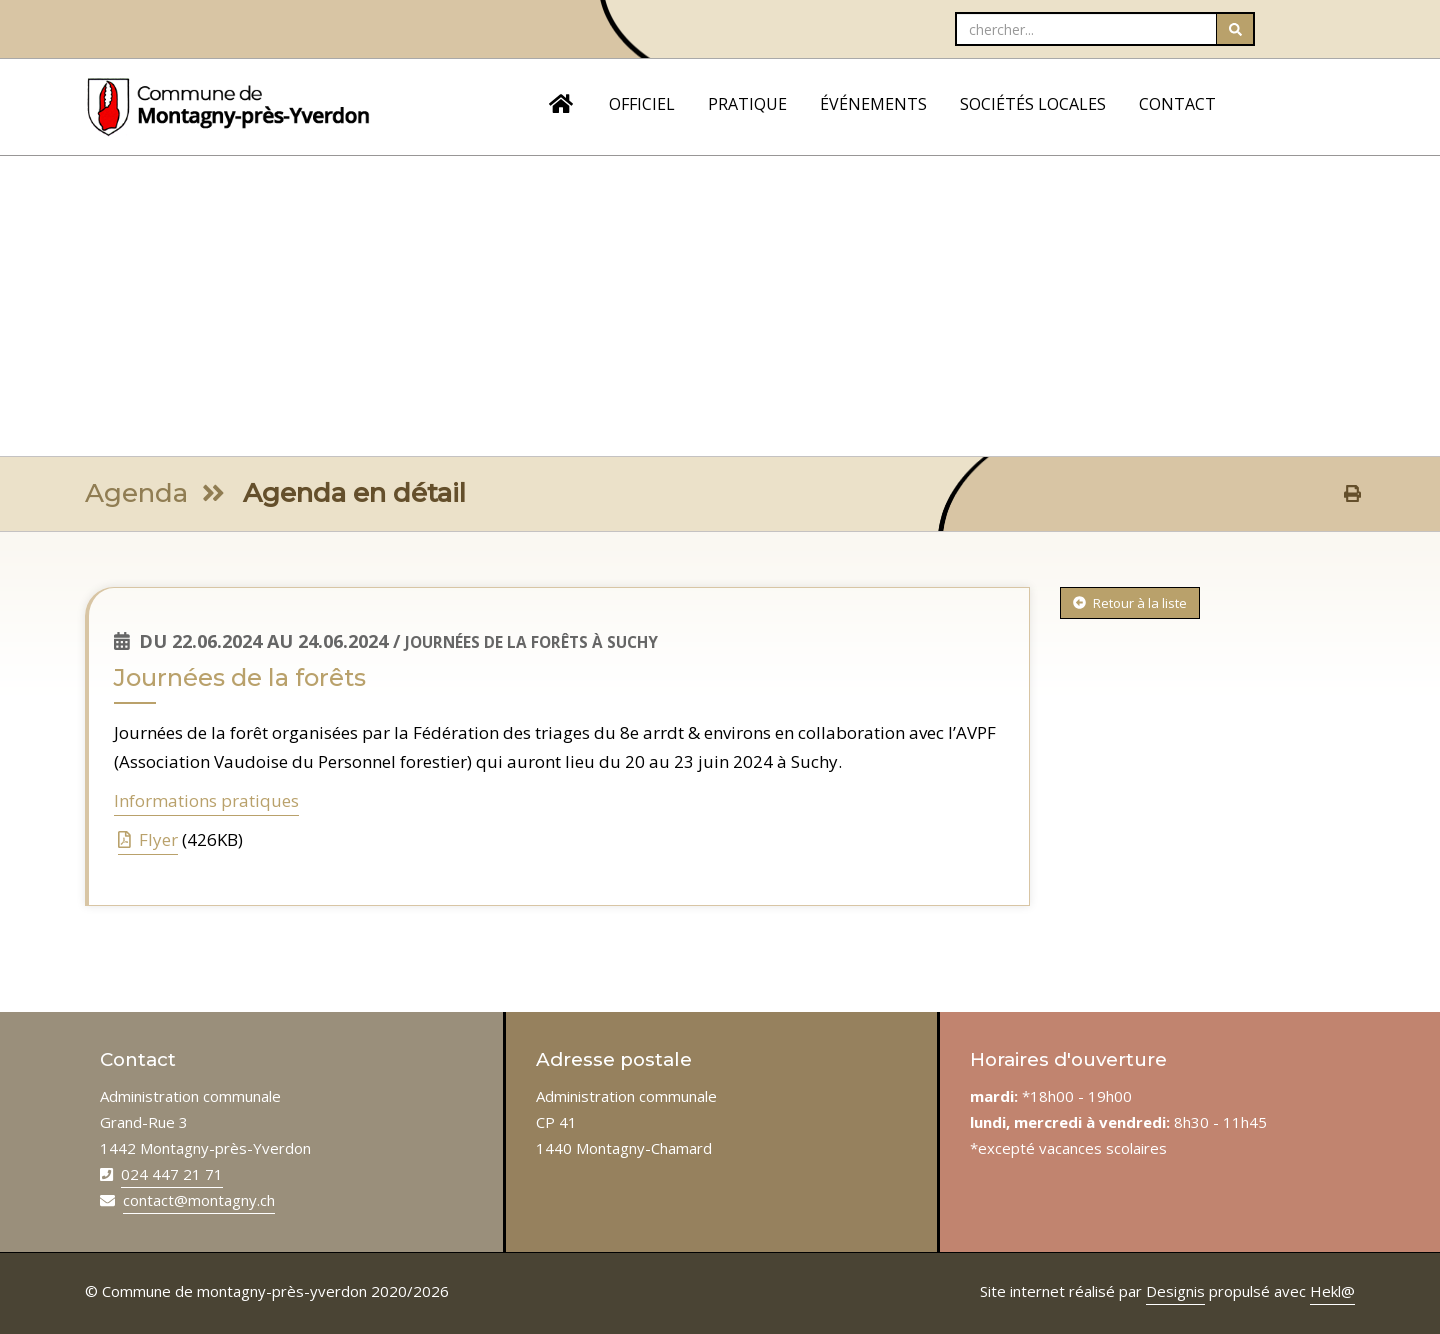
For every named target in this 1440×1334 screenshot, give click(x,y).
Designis (1175, 1291)
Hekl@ (1332, 1291)
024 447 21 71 (172, 1174)
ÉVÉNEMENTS (873, 104)
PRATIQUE (747, 104)
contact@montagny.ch (199, 1200)
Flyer (148, 839)
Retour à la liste (1130, 603)
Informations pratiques (206, 800)
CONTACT (1177, 104)
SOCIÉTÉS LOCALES (1033, 104)
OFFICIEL (642, 104)
